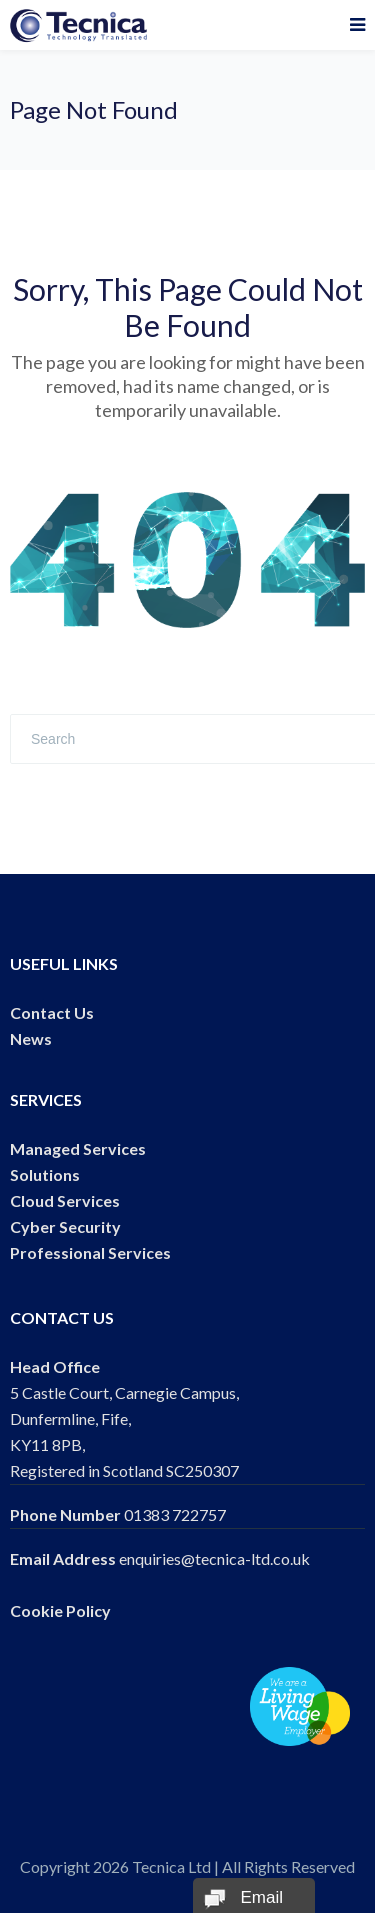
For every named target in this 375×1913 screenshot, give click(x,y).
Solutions (45, 1174)
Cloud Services (65, 1200)
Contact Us (52, 1012)
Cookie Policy (60, 1610)
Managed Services (78, 1148)
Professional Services (90, 1252)
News (31, 1038)
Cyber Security (65, 1226)
